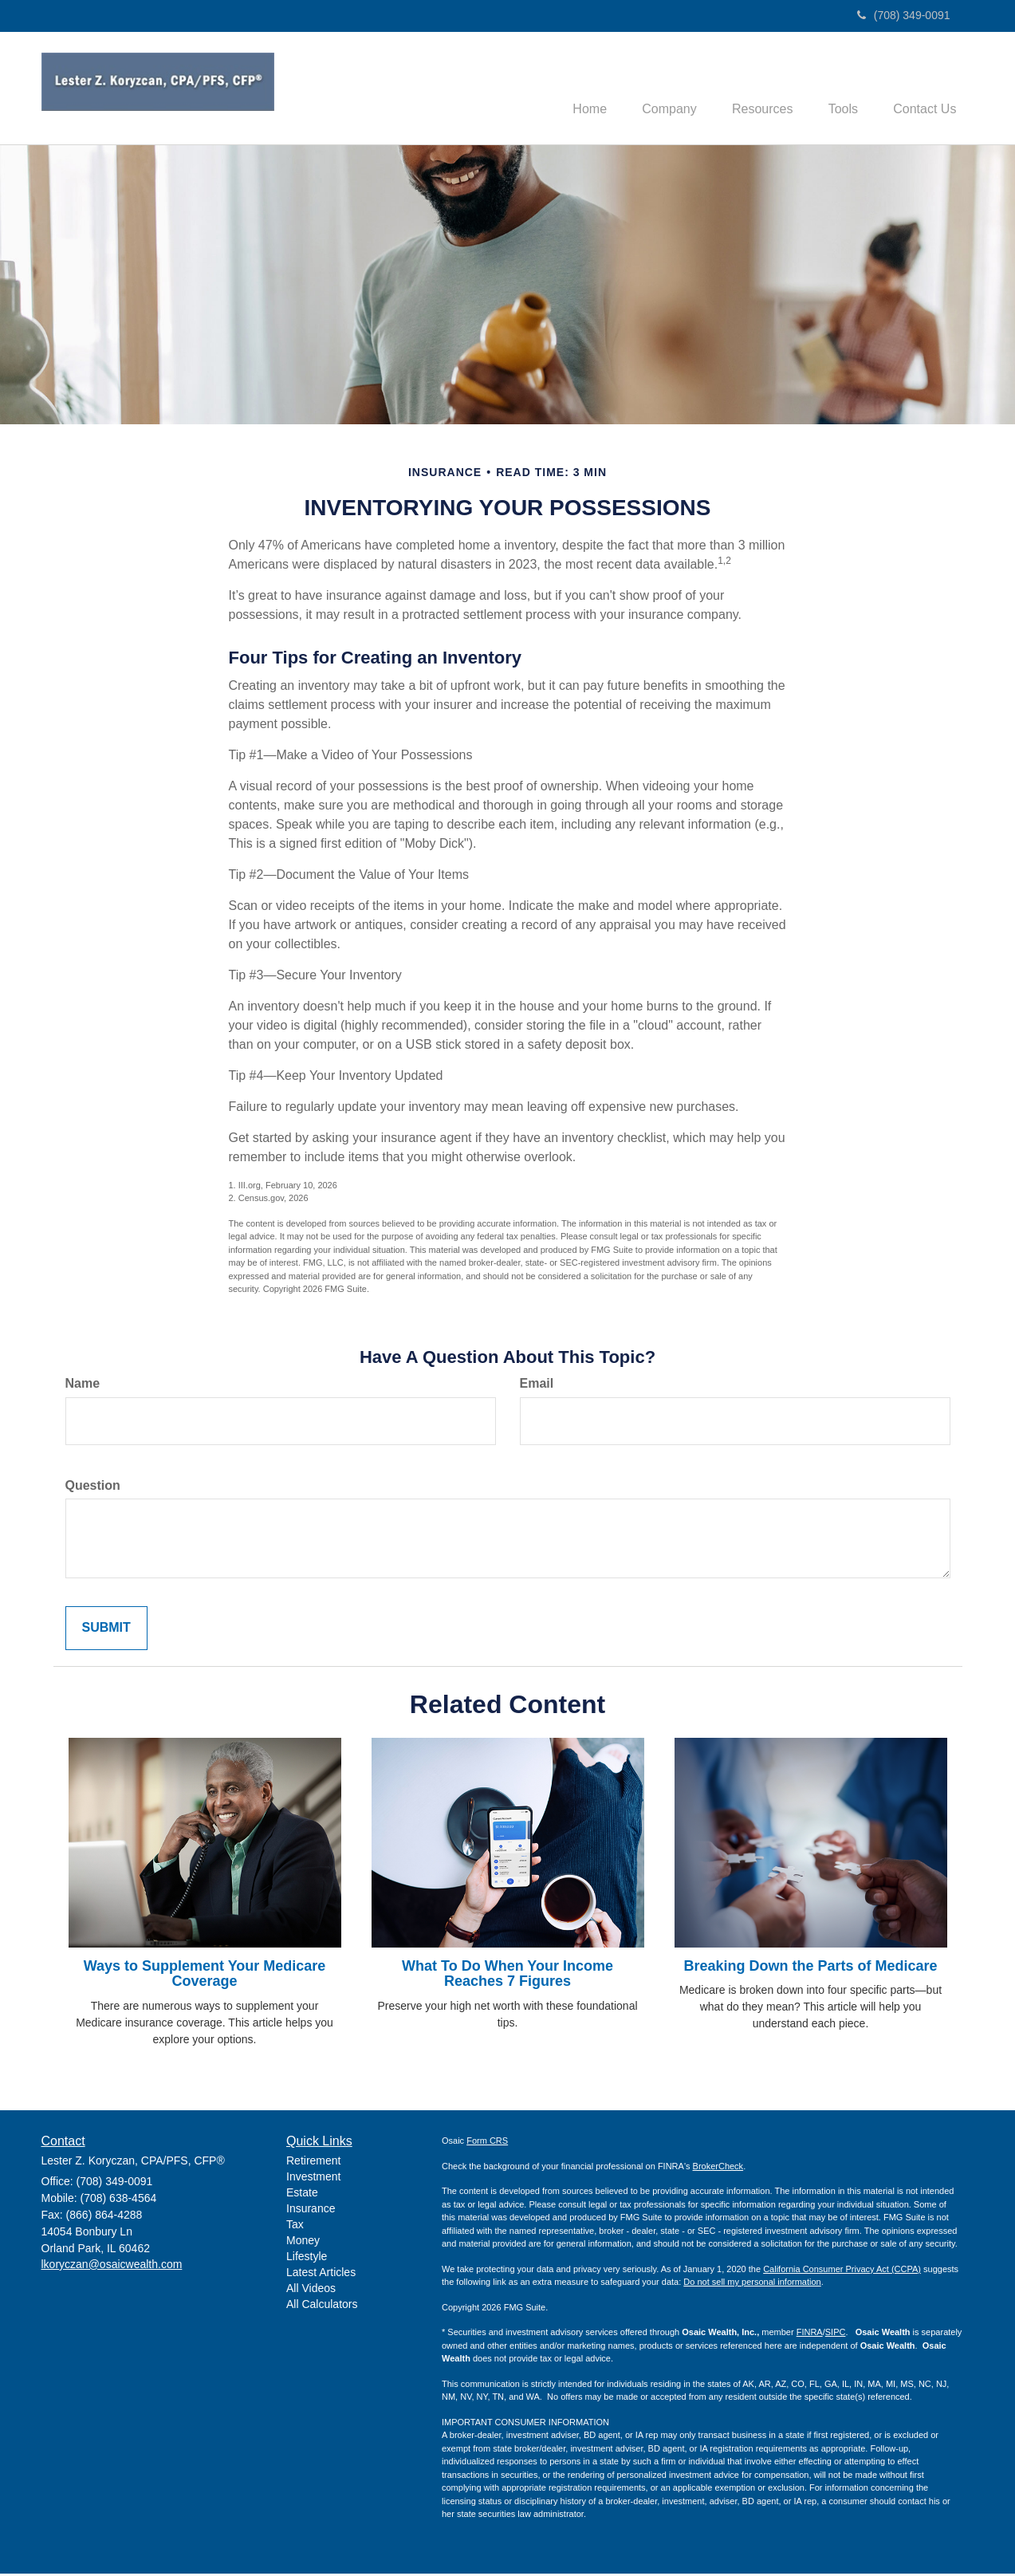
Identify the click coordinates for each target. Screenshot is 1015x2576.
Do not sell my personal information (751, 2284)
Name (82, 1385)
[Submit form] (106, 1630)
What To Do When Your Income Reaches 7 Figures (507, 1975)
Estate (302, 2194)
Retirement (313, 2162)
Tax (295, 2226)
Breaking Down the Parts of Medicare (810, 1967)
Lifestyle (306, 2257)
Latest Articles (321, 2273)
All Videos (311, 2289)
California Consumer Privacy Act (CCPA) (842, 2270)
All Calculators (321, 2305)
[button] (653, 88)
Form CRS (487, 2143)
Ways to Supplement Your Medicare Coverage (205, 1975)
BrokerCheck (718, 2167)
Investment (313, 2178)
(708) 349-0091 (903, 15)
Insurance (310, 2210)
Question (92, 1487)
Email (537, 1385)
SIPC (835, 2334)
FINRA (810, 2334)
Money (303, 2241)
